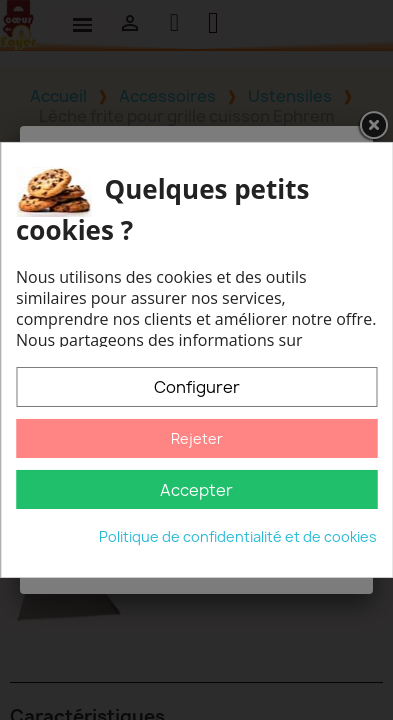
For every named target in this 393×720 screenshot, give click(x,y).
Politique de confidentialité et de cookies (238, 536)
